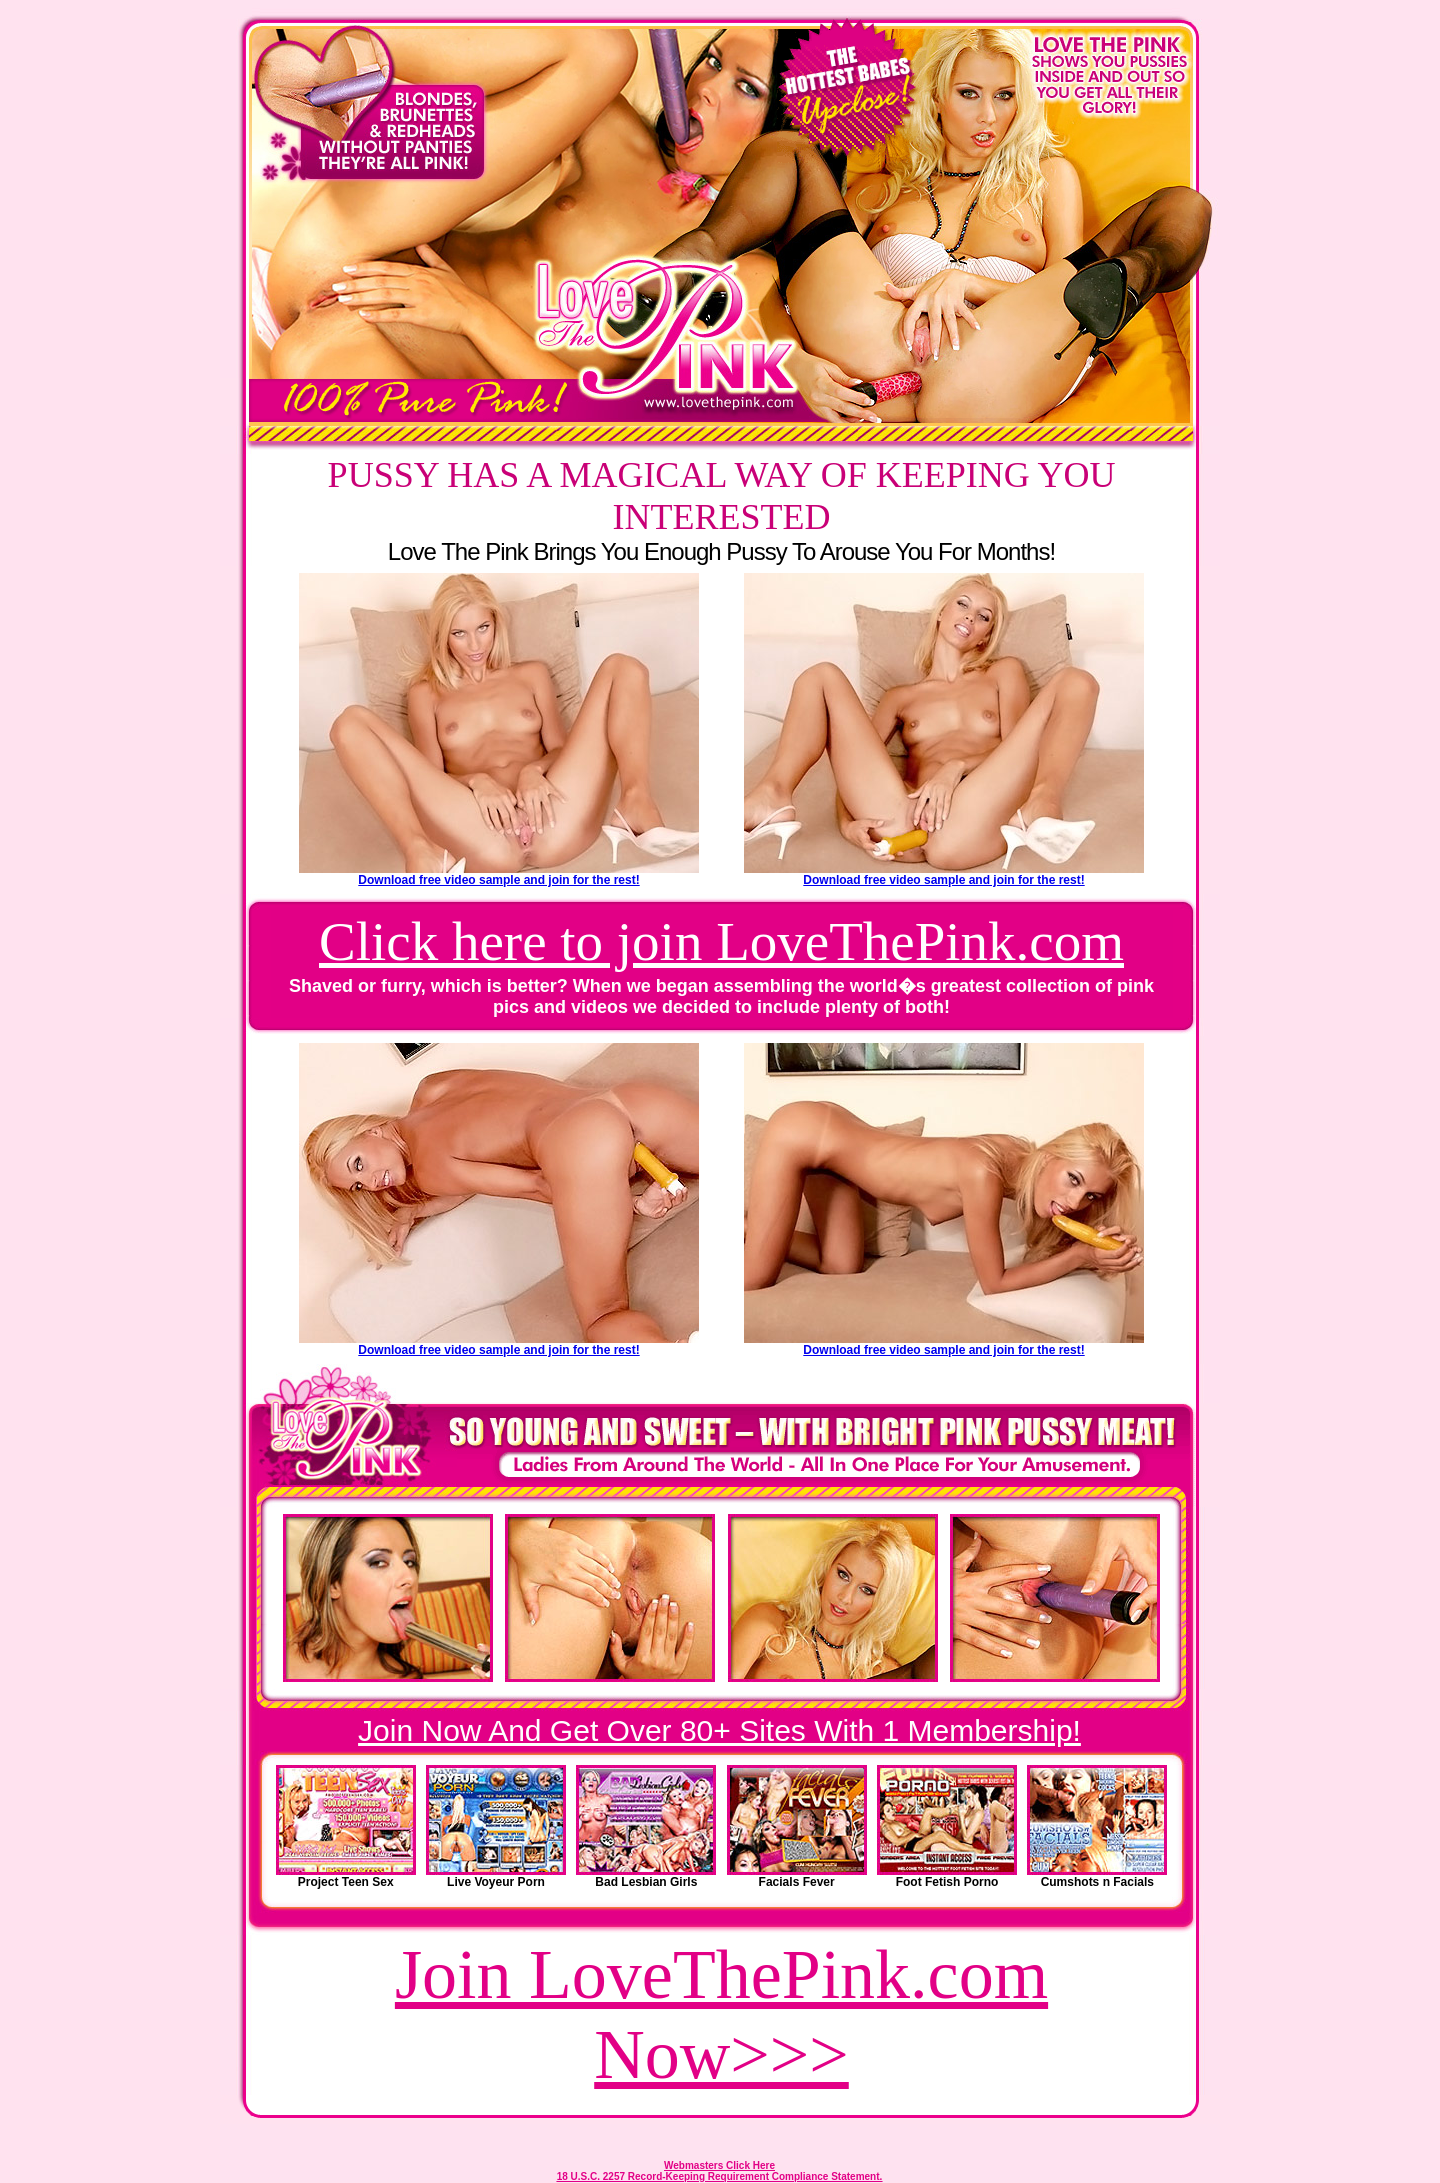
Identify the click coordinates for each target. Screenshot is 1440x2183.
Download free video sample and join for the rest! (498, 880)
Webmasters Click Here (719, 2165)
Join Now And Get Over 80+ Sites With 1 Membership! (719, 1730)
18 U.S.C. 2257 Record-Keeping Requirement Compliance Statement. (720, 2176)
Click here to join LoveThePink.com (721, 941)
